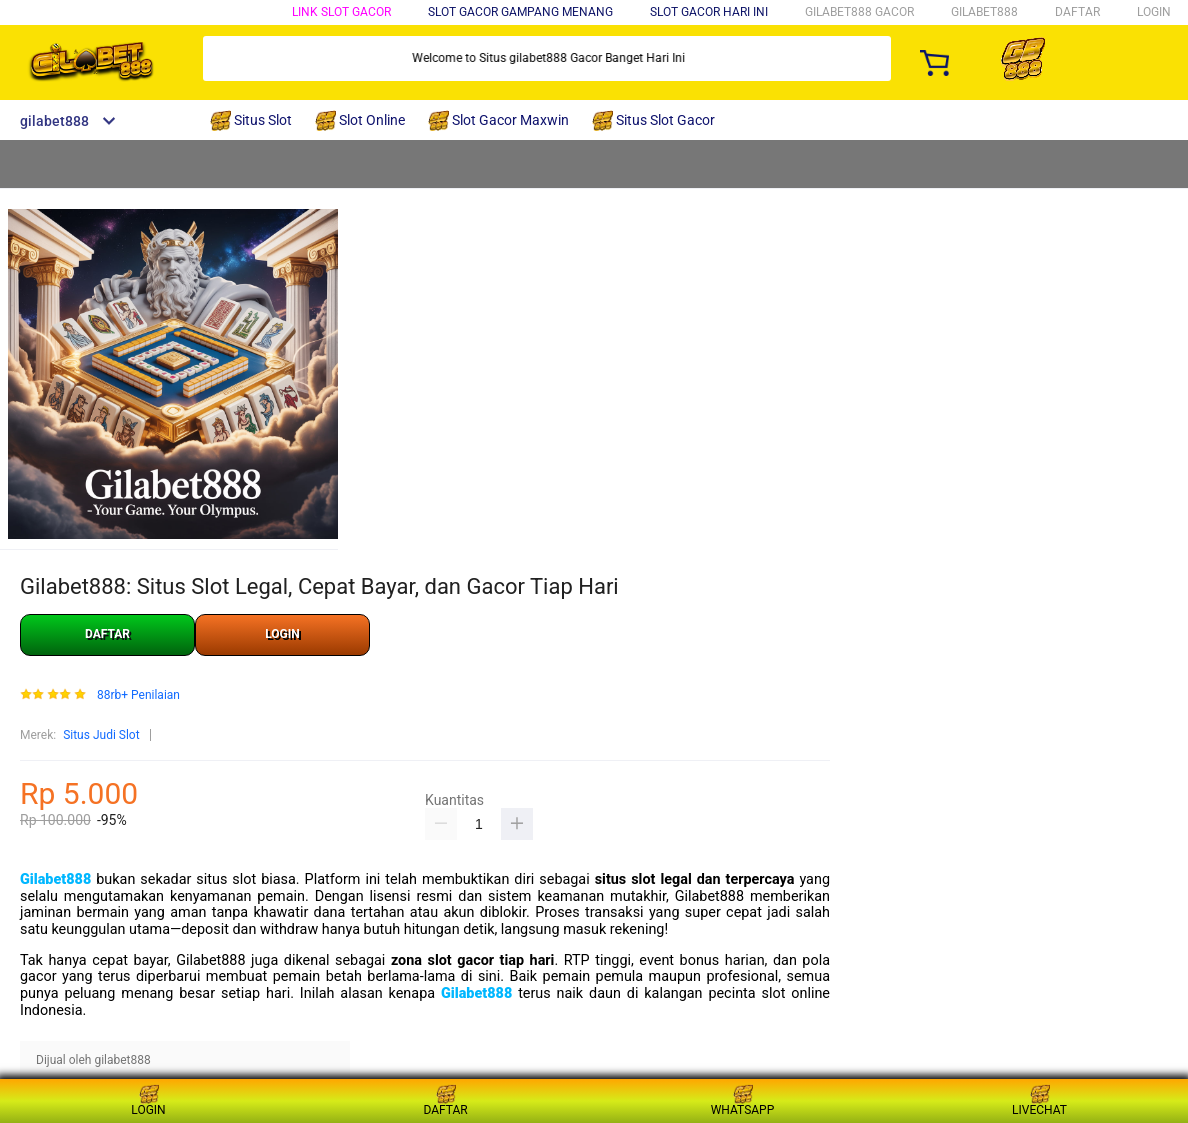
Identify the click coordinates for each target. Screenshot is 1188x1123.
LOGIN (1154, 12)
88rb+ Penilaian (138, 695)
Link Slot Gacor (341, 12)
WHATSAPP (743, 1100)
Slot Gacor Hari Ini (709, 12)
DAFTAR (1077, 12)
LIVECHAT (1039, 1100)
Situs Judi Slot (101, 735)
